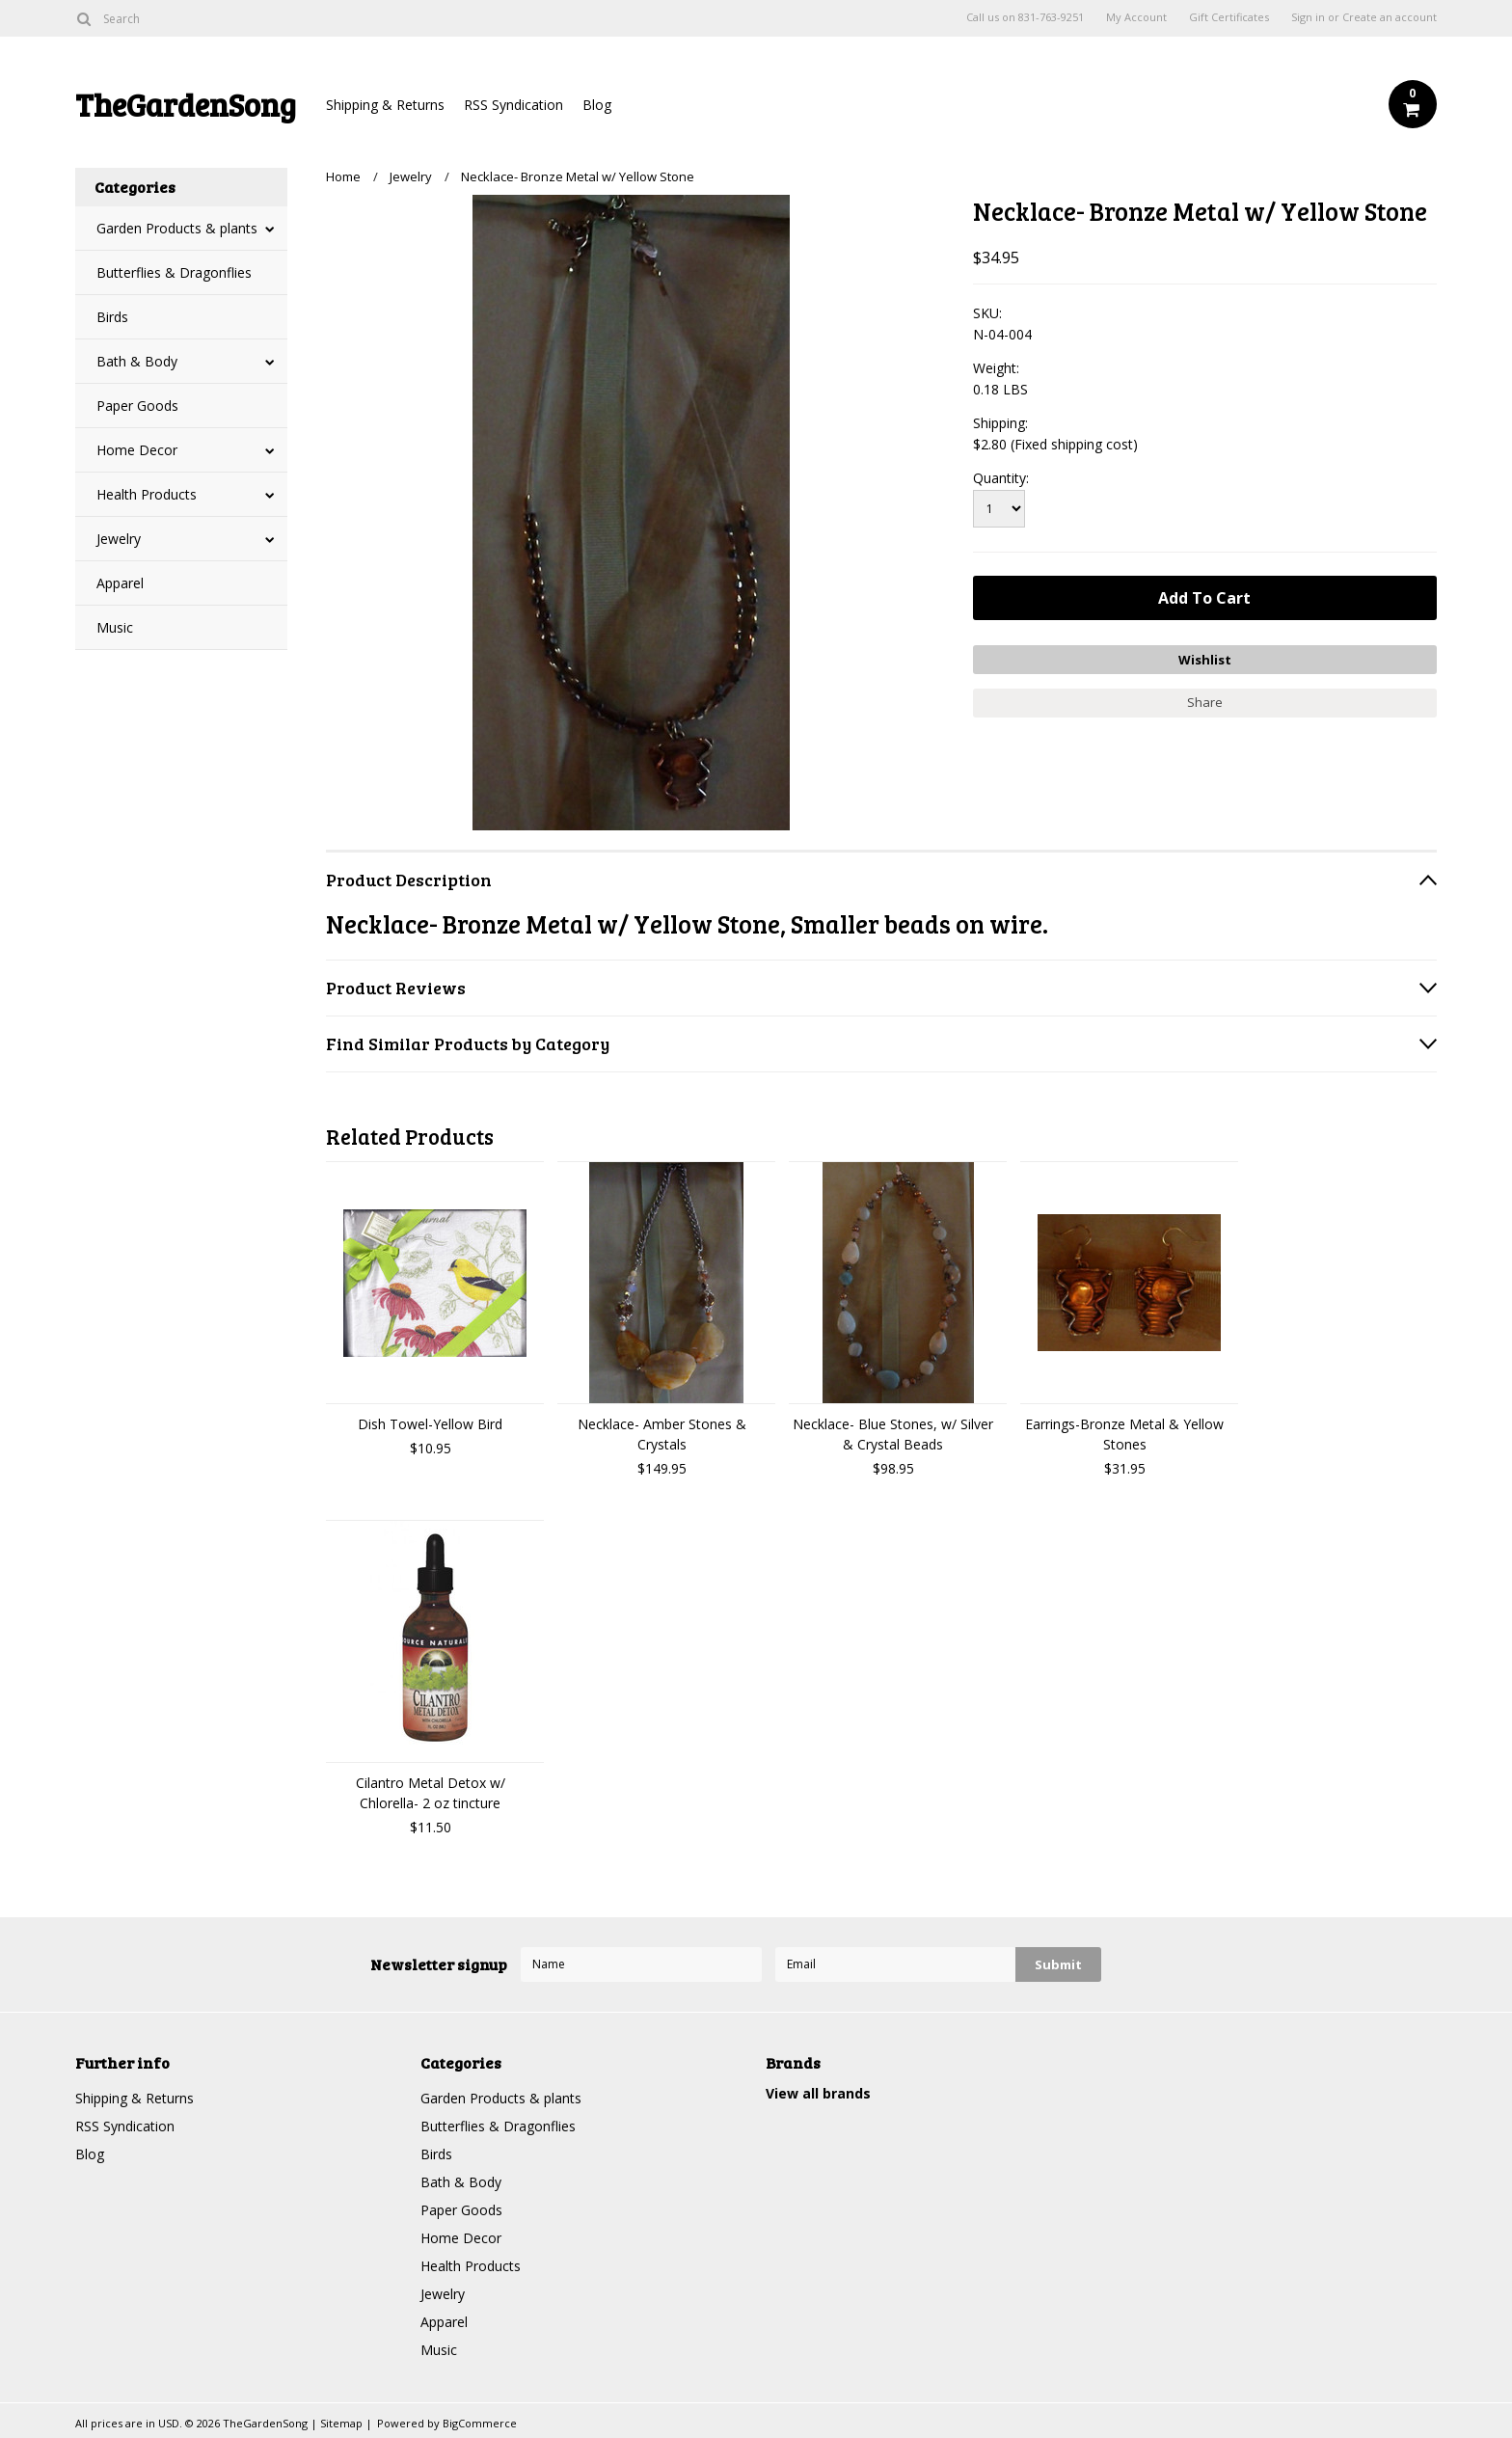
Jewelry (118, 538)
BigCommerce (480, 2423)
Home (343, 176)
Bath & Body (136, 361)
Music (114, 627)
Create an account (1389, 17)
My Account (1136, 17)
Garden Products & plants (176, 228)
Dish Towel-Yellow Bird (430, 1424)
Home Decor (136, 450)
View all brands (818, 2093)
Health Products (146, 494)
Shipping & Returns (385, 104)
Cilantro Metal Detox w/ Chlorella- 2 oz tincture (430, 1793)
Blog (596, 104)
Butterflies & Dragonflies (174, 272)
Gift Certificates (1229, 17)
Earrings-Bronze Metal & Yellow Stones (1124, 1434)
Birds (112, 317)
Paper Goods (137, 405)
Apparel (120, 583)
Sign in (1308, 17)
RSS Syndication (513, 104)
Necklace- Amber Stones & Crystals (662, 1434)
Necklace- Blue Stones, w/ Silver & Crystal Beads (893, 1434)
